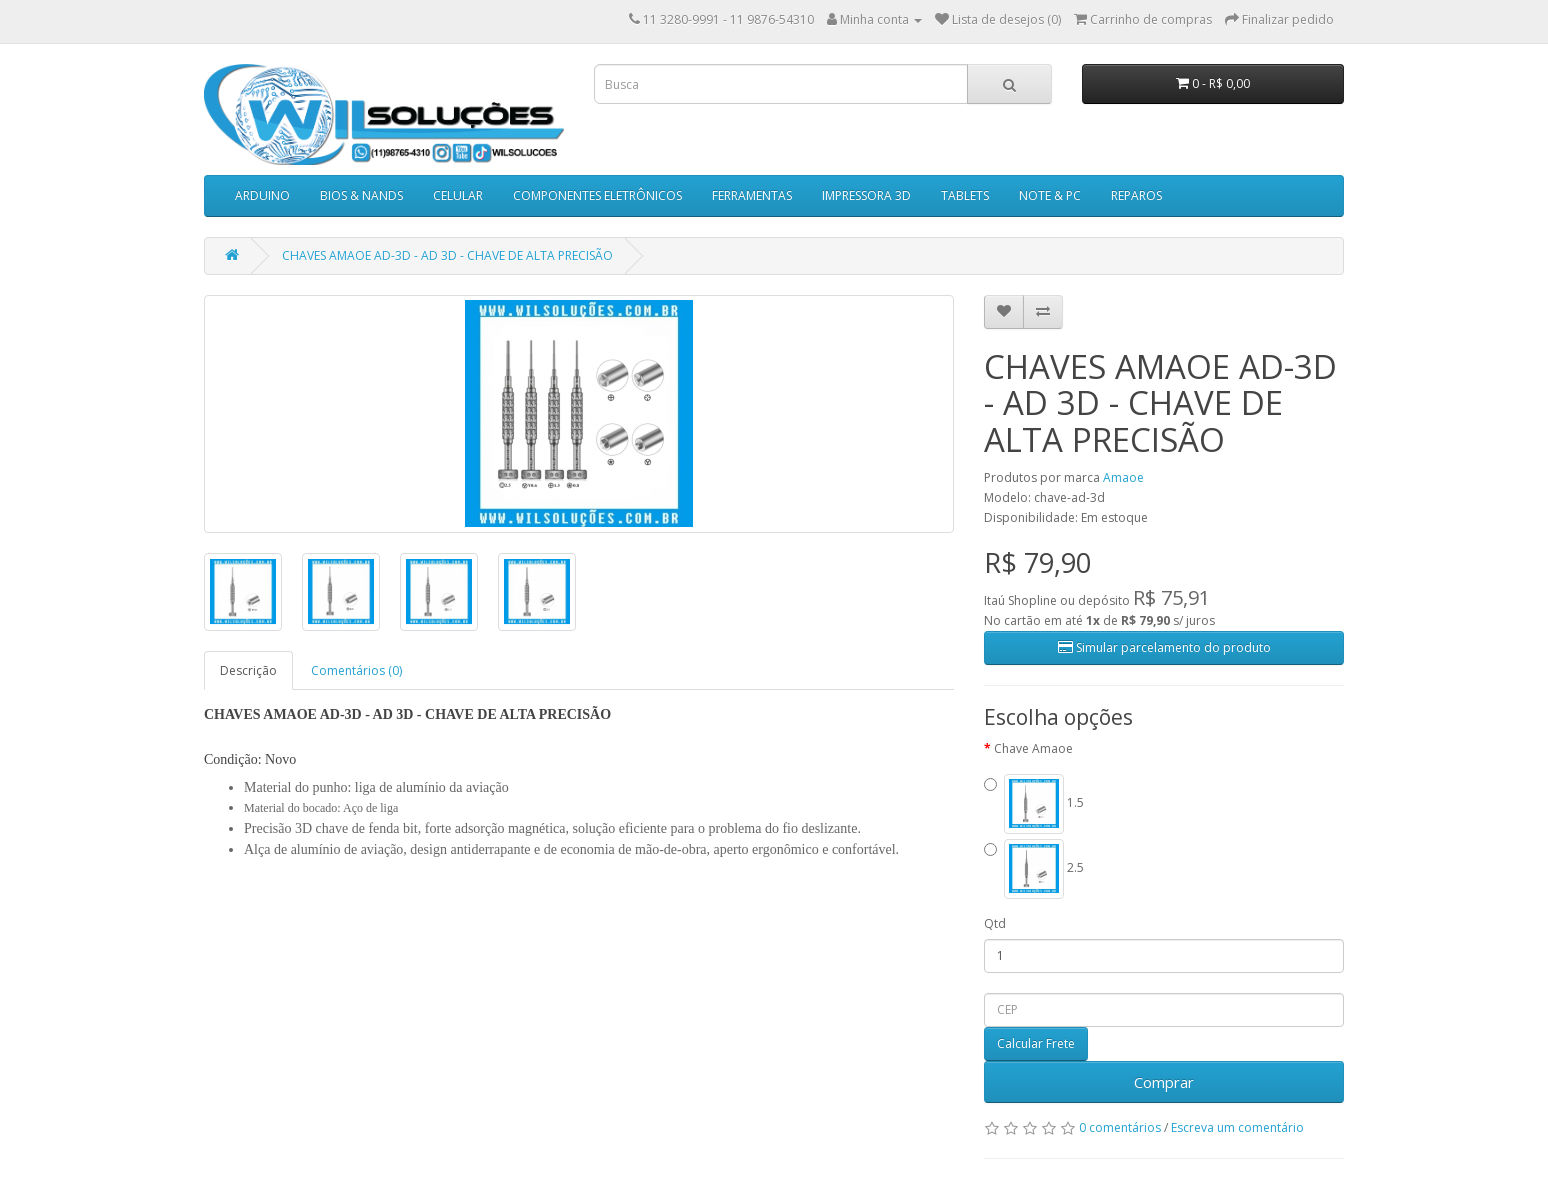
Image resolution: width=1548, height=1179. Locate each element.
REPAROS (1136, 195)
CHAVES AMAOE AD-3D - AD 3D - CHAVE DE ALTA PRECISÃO (447, 255)
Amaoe (1123, 477)
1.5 (1034, 804)
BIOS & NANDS (361, 195)
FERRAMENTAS (752, 195)
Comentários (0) (356, 670)
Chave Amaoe (1033, 748)
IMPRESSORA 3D (866, 195)
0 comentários (1120, 1127)
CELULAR (458, 195)
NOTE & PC (1050, 195)
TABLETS (965, 195)
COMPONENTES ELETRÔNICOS (597, 195)
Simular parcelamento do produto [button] (1164, 647)
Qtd (995, 923)
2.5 (1034, 869)
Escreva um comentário (1237, 1127)
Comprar (1164, 1082)
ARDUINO (262, 195)
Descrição (248, 670)
